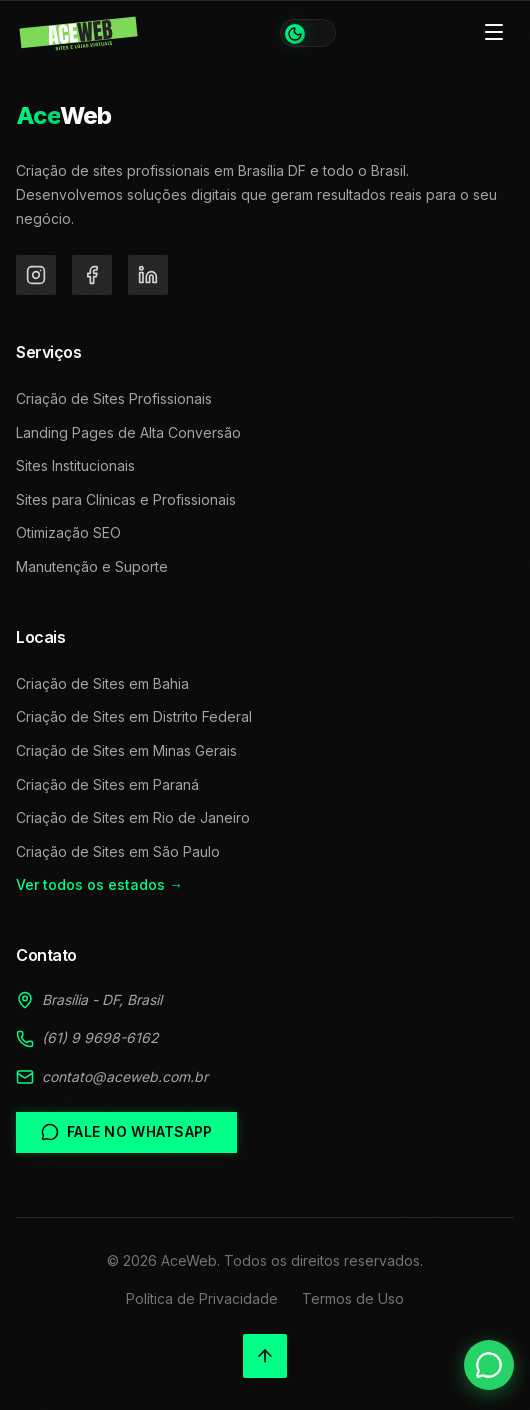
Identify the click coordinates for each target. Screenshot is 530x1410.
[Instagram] (36, 275)
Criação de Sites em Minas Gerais (126, 750)
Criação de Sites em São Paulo (118, 851)
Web (64, 115)
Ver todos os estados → (99, 884)
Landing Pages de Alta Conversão (128, 432)
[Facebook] (92, 275)
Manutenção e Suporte (92, 566)
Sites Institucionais (75, 465)
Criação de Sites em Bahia (102, 683)
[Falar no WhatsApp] (489, 1365)
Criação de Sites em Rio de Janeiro (133, 817)
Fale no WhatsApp (126, 1132)
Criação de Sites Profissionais (114, 398)
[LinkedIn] (148, 275)
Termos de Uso (353, 1298)
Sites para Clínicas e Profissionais (126, 499)
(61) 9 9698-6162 (100, 1037)
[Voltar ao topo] (265, 1356)
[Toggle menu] (494, 33)
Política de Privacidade (202, 1298)
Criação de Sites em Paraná (107, 784)
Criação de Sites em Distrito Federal (134, 716)
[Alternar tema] (308, 33)
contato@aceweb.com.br (125, 1076)
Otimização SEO (68, 532)
